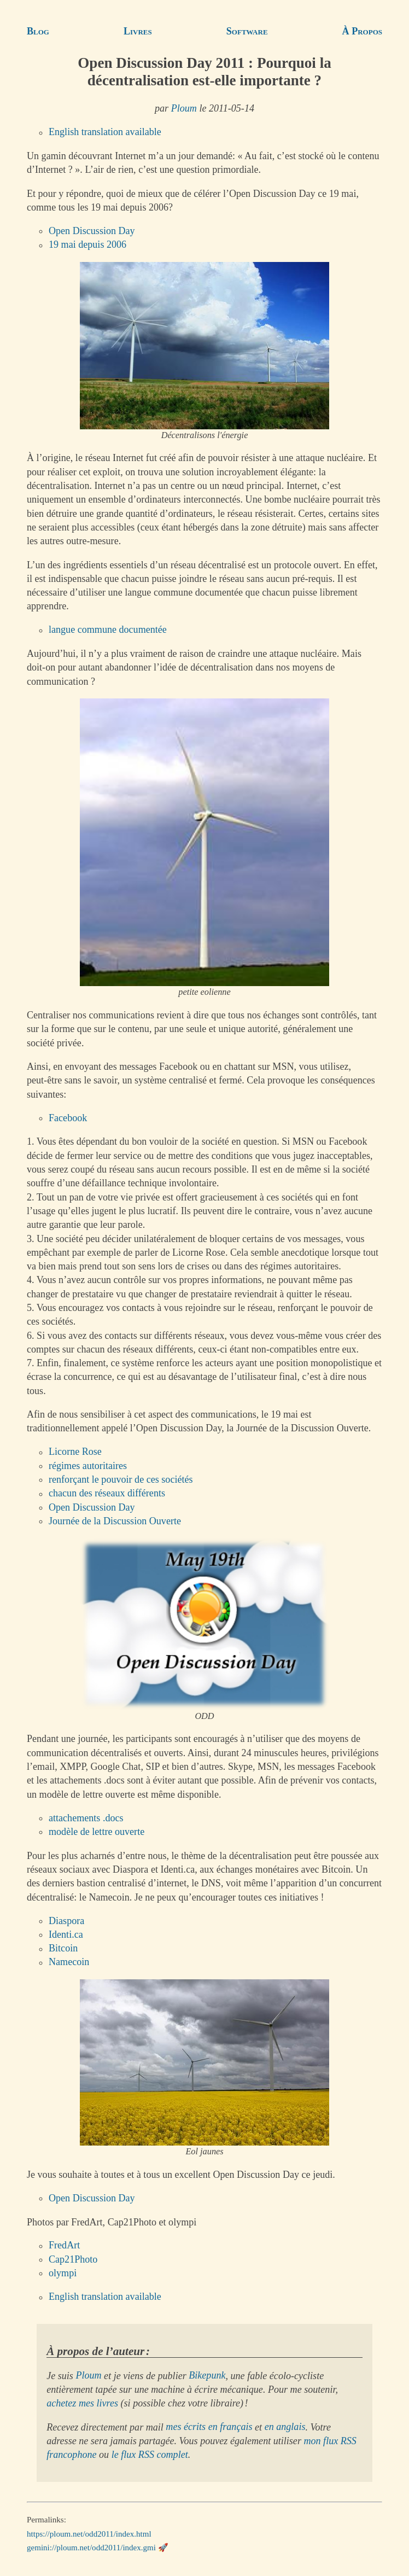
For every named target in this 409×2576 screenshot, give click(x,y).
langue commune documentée (108, 630)
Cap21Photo (73, 2259)
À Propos (362, 31)
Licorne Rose (75, 1452)
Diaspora (66, 1920)
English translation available (105, 132)
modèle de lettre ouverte (96, 1831)
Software (247, 31)
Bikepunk (207, 2375)
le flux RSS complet (150, 2454)
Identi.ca (66, 1934)
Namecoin (69, 1962)
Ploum (184, 108)
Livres (138, 31)
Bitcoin (63, 1948)
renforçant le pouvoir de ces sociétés (121, 1479)
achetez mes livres (82, 2403)
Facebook (68, 1117)
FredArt (64, 2245)
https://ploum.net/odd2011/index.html (89, 2533)
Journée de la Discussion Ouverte (115, 1521)
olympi (63, 2273)
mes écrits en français (209, 2427)
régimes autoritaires (88, 1465)
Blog (38, 31)
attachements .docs (86, 1817)
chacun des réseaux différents (107, 1493)
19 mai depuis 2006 (87, 245)
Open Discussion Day (92, 230)
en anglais (285, 2427)
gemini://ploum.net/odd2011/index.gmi (91, 2547)
